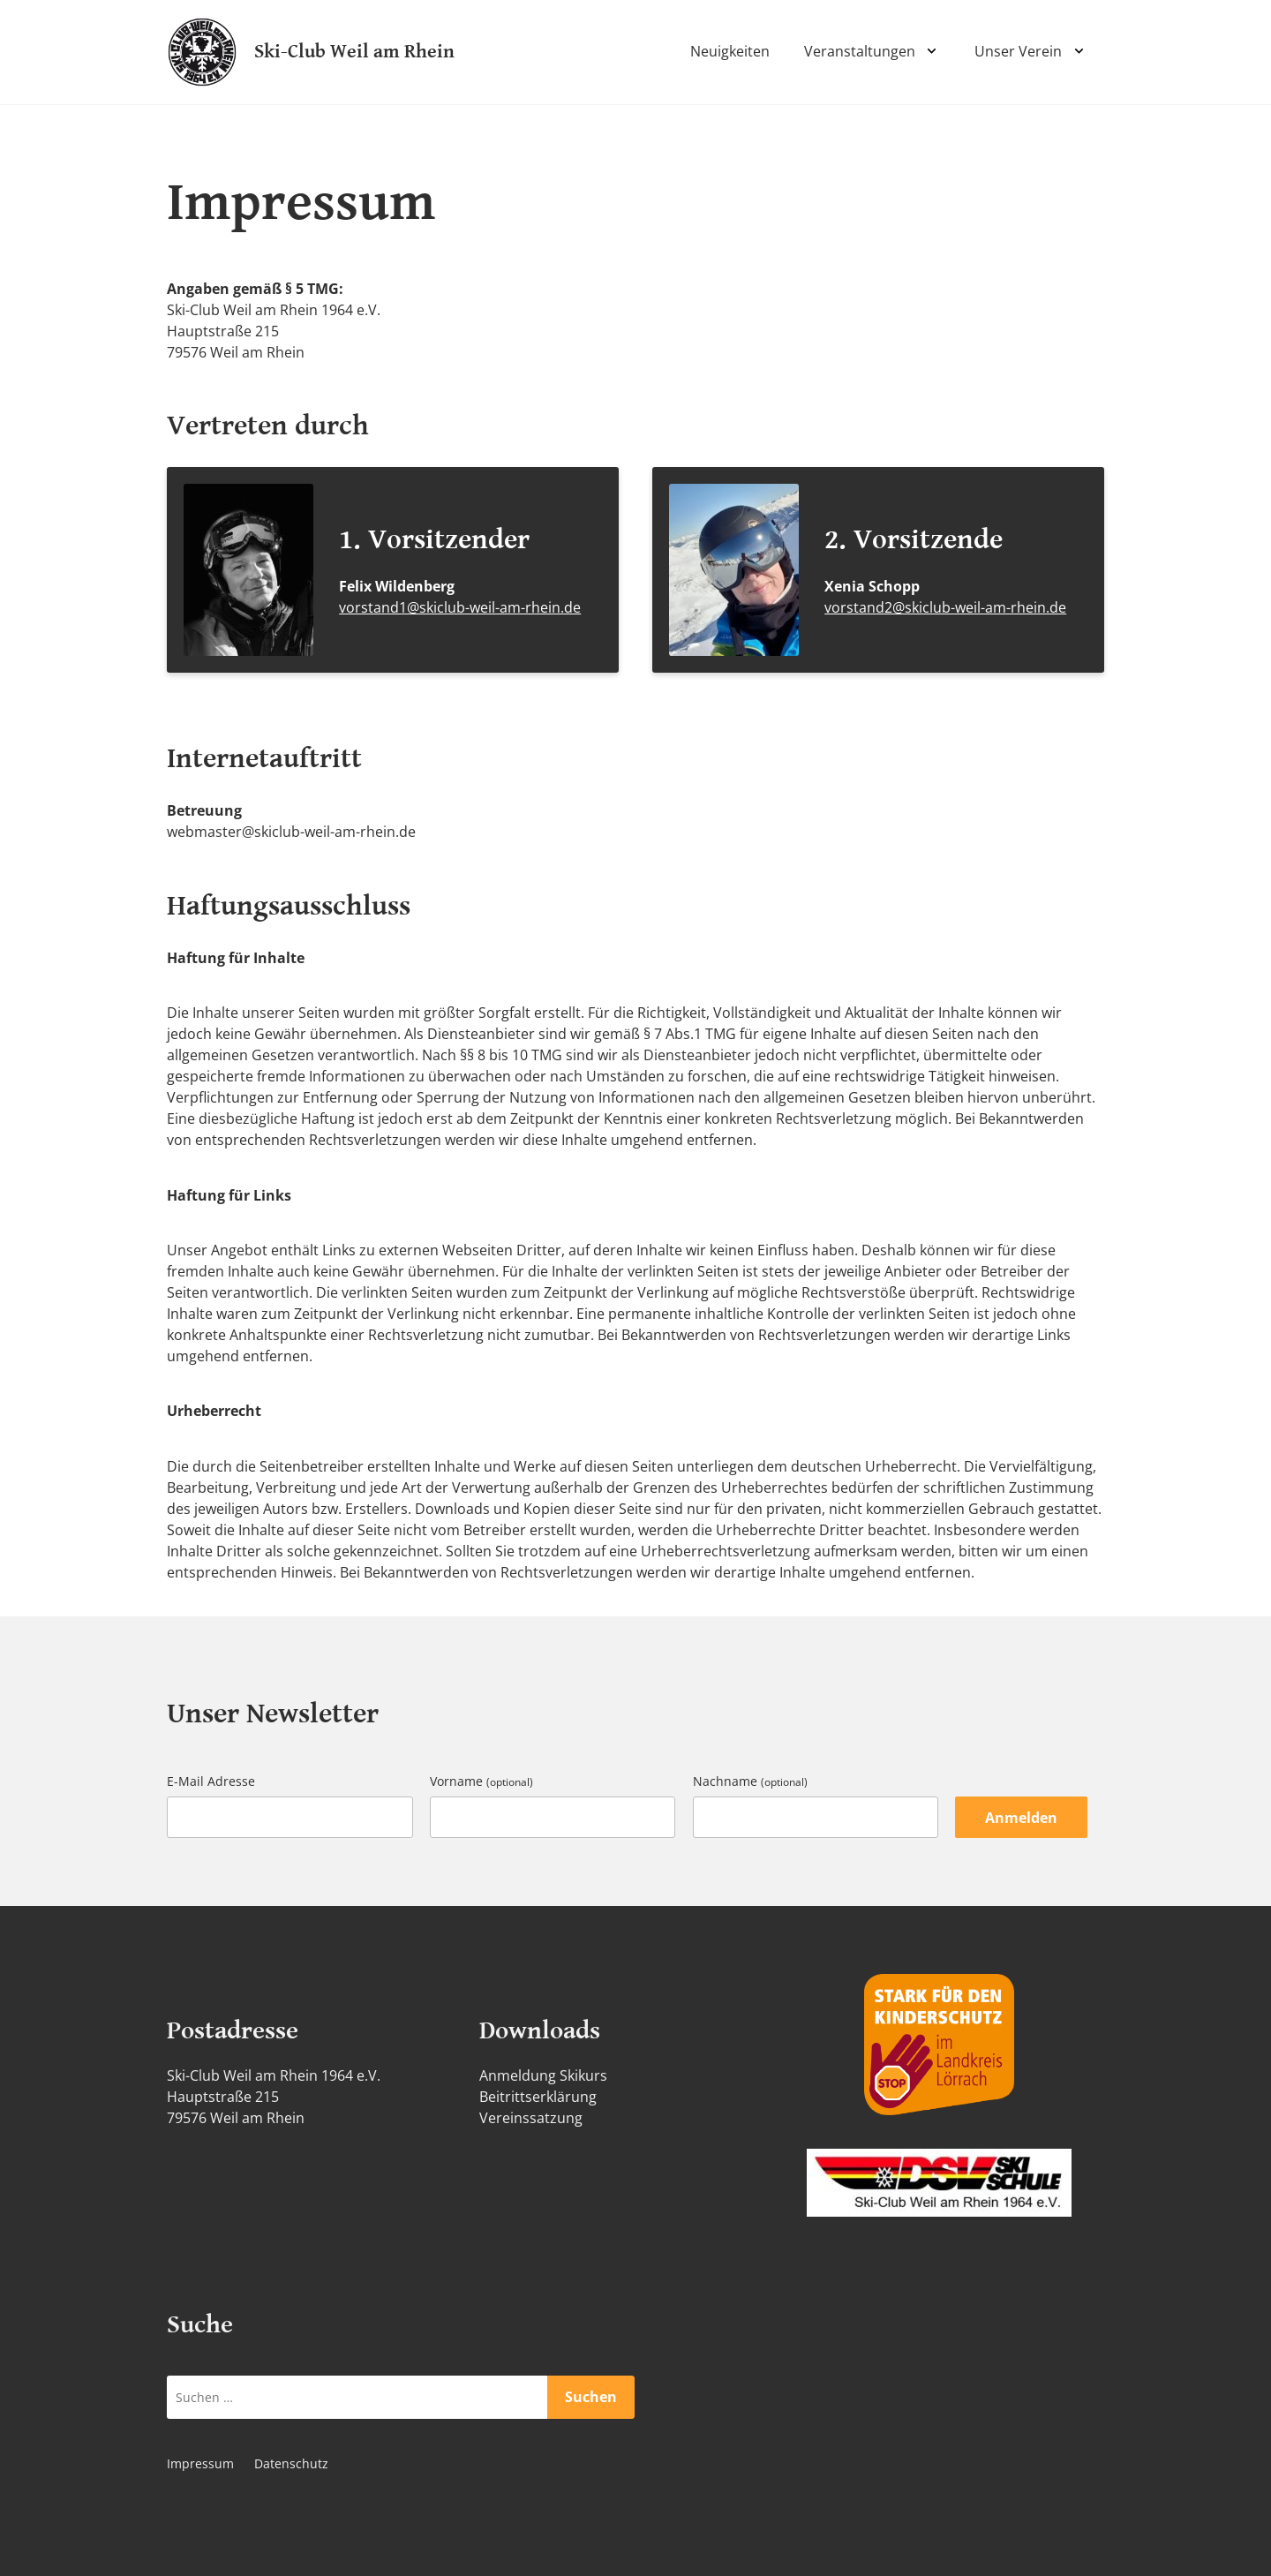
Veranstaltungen (859, 51)
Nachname (750, 1781)
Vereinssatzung (531, 2118)
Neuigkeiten (730, 51)
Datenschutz (291, 2463)
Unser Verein (1018, 51)
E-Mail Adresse (211, 1781)
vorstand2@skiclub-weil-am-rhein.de (945, 607)
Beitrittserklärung (538, 2096)
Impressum (200, 2463)
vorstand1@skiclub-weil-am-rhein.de (460, 607)
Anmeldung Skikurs (543, 2075)
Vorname (481, 1781)
